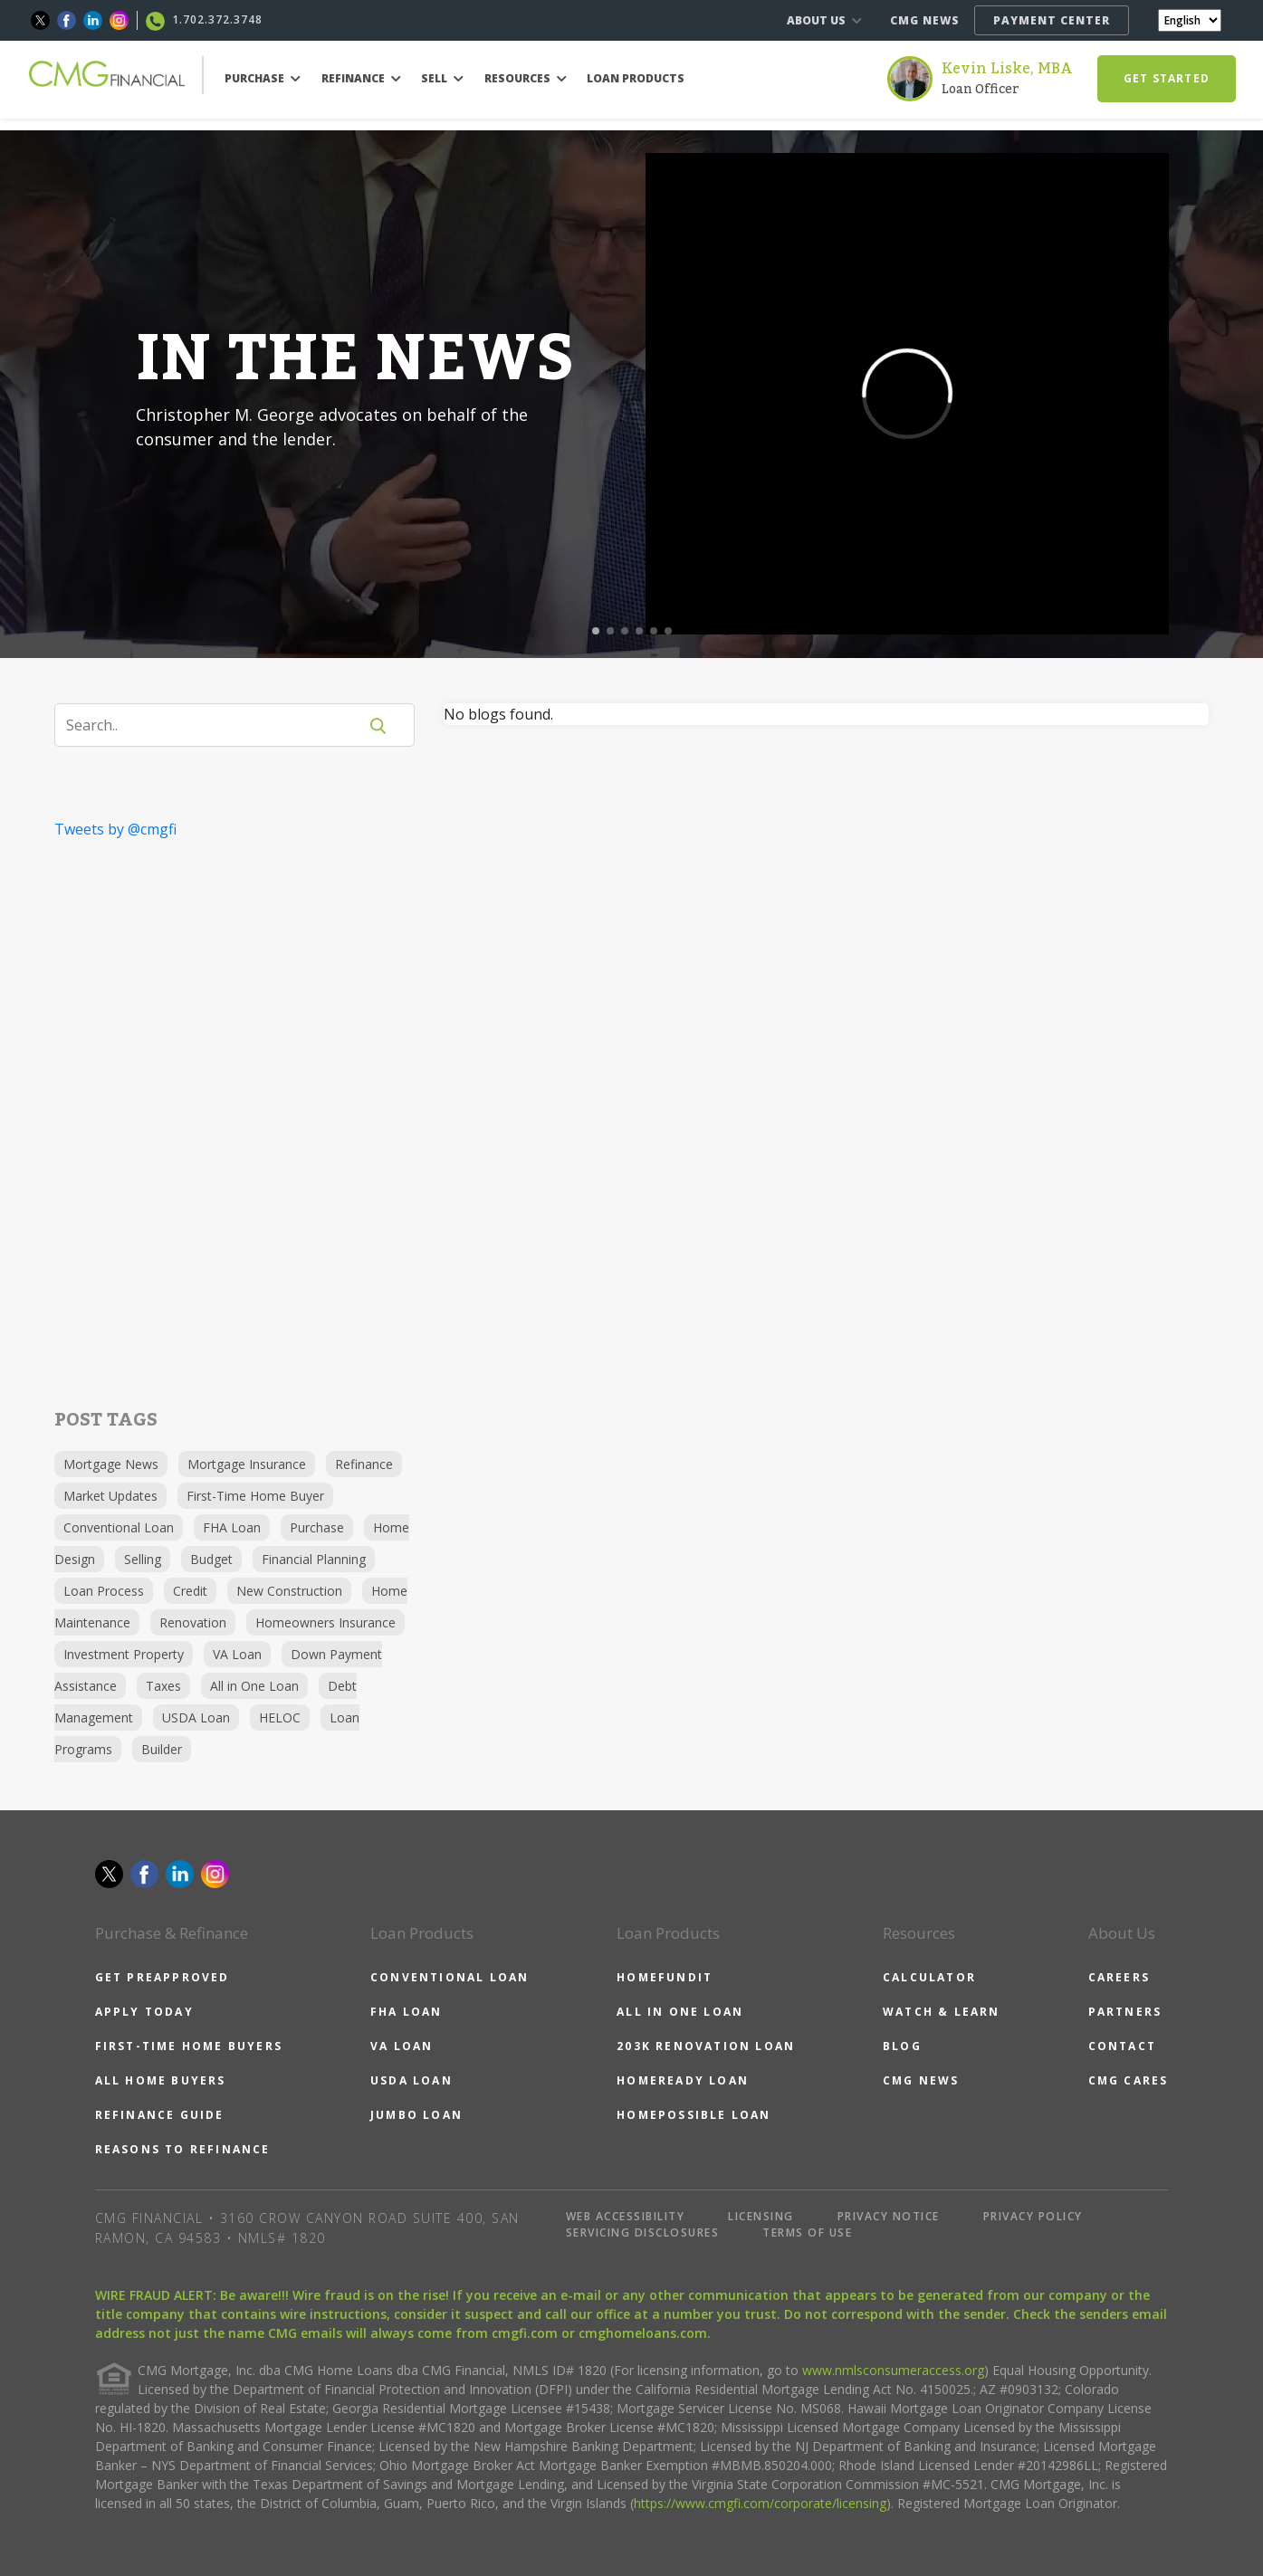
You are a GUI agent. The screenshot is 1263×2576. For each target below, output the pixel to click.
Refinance (364, 1464)
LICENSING (761, 2216)
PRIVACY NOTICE (888, 2216)
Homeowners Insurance (325, 1622)
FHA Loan (232, 1527)
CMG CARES (1128, 2080)
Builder (161, 1749)
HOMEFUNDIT (665, 1977)
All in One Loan (254, 1685)
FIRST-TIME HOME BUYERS (188, 2046)
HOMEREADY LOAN (683, 2080)
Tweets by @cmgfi (115, 829)
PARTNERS (1125, 2011)
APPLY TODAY (144, 2011)
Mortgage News (110, 1464)
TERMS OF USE (807, 2232)
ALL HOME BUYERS (160, 2080)
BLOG (902, 2046)
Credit (190, 1590)
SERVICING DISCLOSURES (643, 2232)
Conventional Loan (118, 1527)
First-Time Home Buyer (255, 1495)
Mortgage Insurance (246, 1464)
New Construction (289, 1590)
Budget (211, 1559)
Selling (142, 1559)
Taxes (163, 1685)
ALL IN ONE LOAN (680, 2011)
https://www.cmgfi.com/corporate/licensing (760, 2503)
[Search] (217, 725)
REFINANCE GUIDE (160, 2115)
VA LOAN (401, 2046)
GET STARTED (1167, 78)
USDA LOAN (411, 2080)
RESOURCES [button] (525, 78)
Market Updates (110, 1495)
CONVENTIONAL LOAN (449, 1977)
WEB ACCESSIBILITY (625, 2216)
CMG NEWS (925, 20)
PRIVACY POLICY (1033, 2216)
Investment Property (123, 1654)
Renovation (192, 1622)
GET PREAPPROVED (162, 1977)
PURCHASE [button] (263, 78)
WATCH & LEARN (941, 2011)
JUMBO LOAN (416, 2115)
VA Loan (237, 1654)
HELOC (280, 1717)
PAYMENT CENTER (1051, 20)
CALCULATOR (929, 1977)
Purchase (317, 1527)
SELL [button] (442, 78)
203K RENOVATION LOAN (706, 2046)
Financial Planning (314, 1559)
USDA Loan (196, 1717)
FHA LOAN (406, 2011)
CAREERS (1119, 1977)
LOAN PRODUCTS (635, 78)
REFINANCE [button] (361, 78)
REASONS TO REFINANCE (183, 2149)
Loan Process (103, 1590)
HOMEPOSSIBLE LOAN (693, 2115)
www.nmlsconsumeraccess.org (893, 2370)
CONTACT (1122, 2046)
